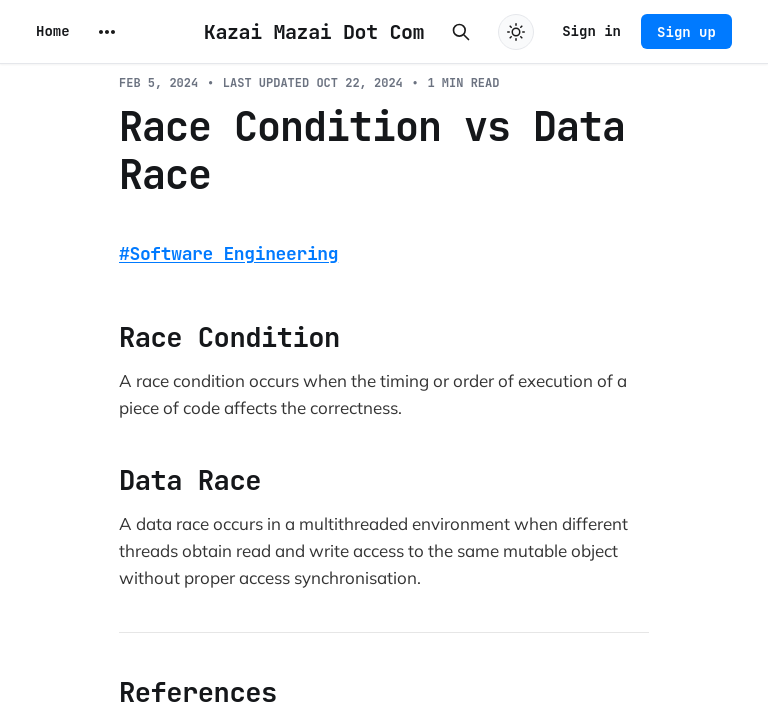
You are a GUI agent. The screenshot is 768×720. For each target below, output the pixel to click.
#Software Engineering (228, 253)
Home (53, 31)
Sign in (591, 31)
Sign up (686, 32)
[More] (107, 32)
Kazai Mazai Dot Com (314, 32)
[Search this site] (461, 32)
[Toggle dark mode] (516, 32)
